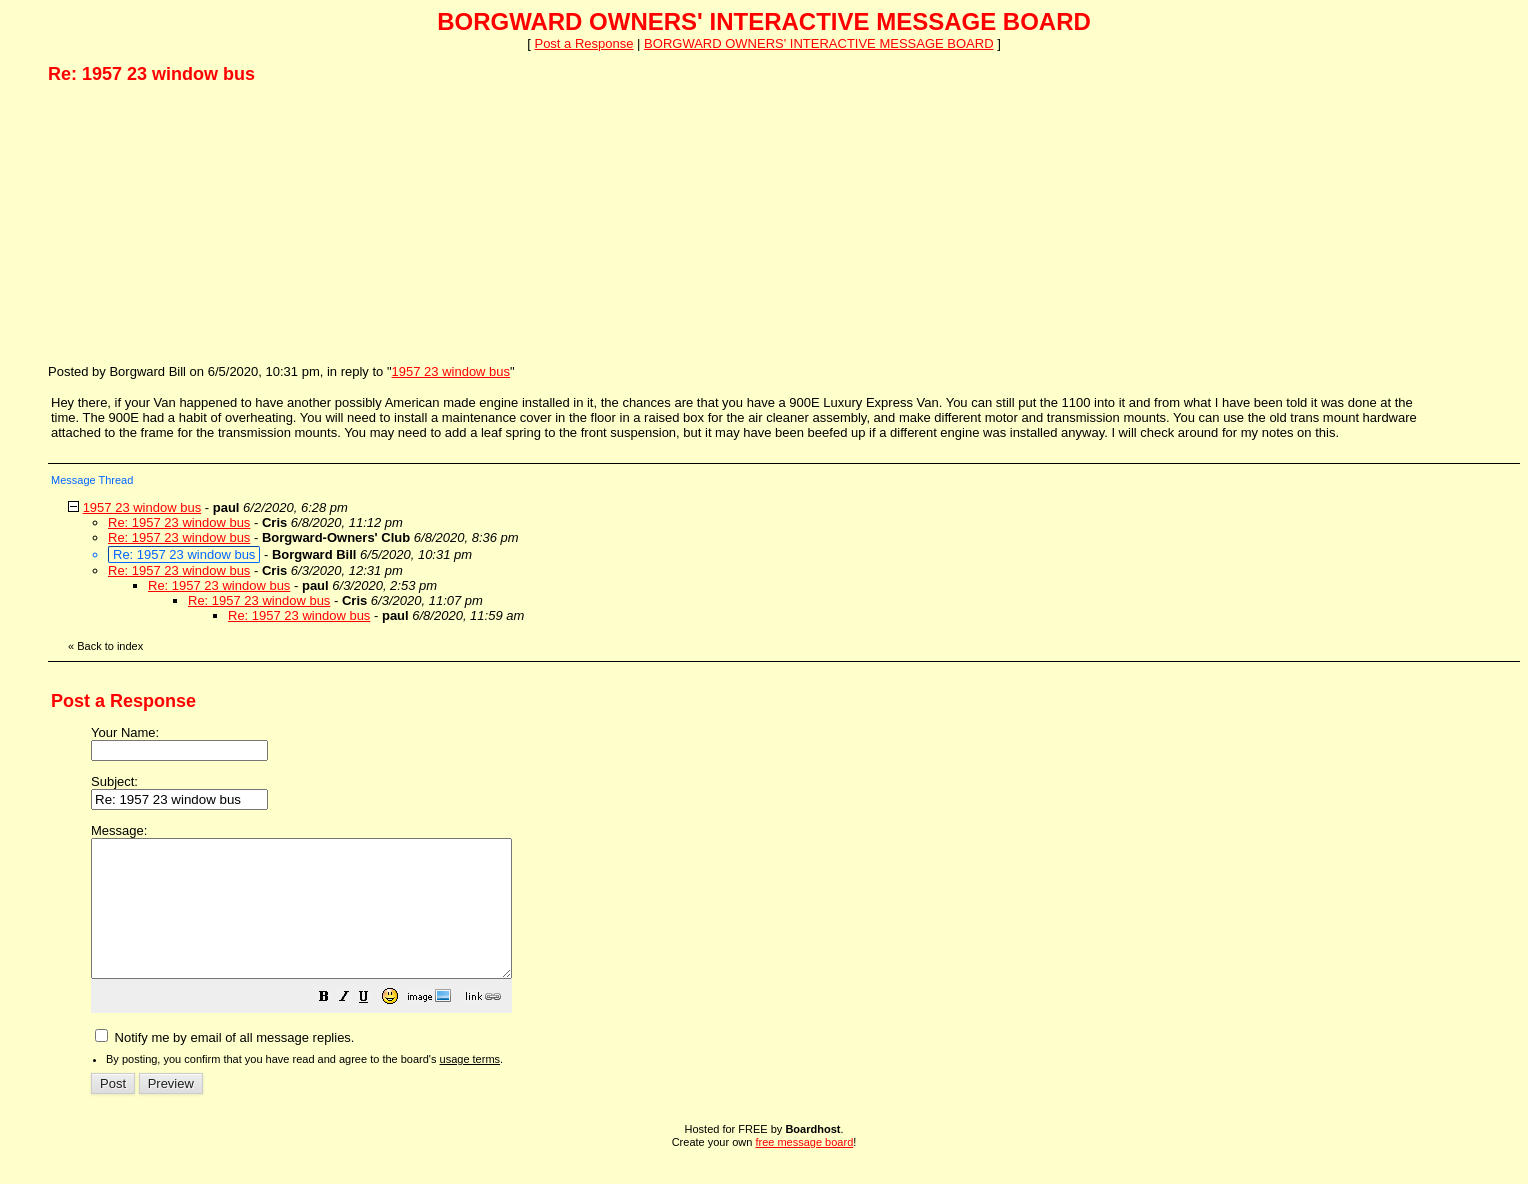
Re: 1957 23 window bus (179, 522)
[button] (374, 1026)
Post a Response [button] (583, 43)
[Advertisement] (198, 223)
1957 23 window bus (451, 371)
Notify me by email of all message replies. (224, 1064)
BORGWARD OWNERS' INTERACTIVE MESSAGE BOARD (818, 43)
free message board (804, 1169)
